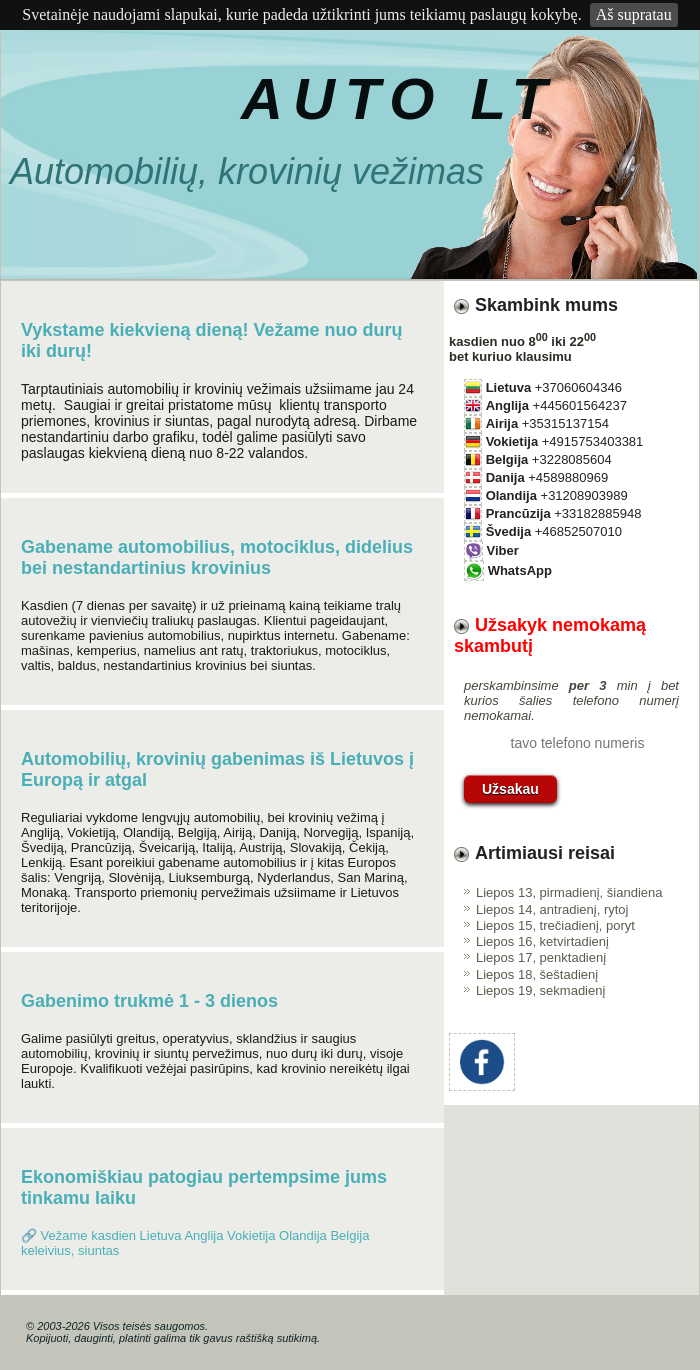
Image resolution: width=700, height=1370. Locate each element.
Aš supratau (634, 14)
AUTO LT (399, 98)
